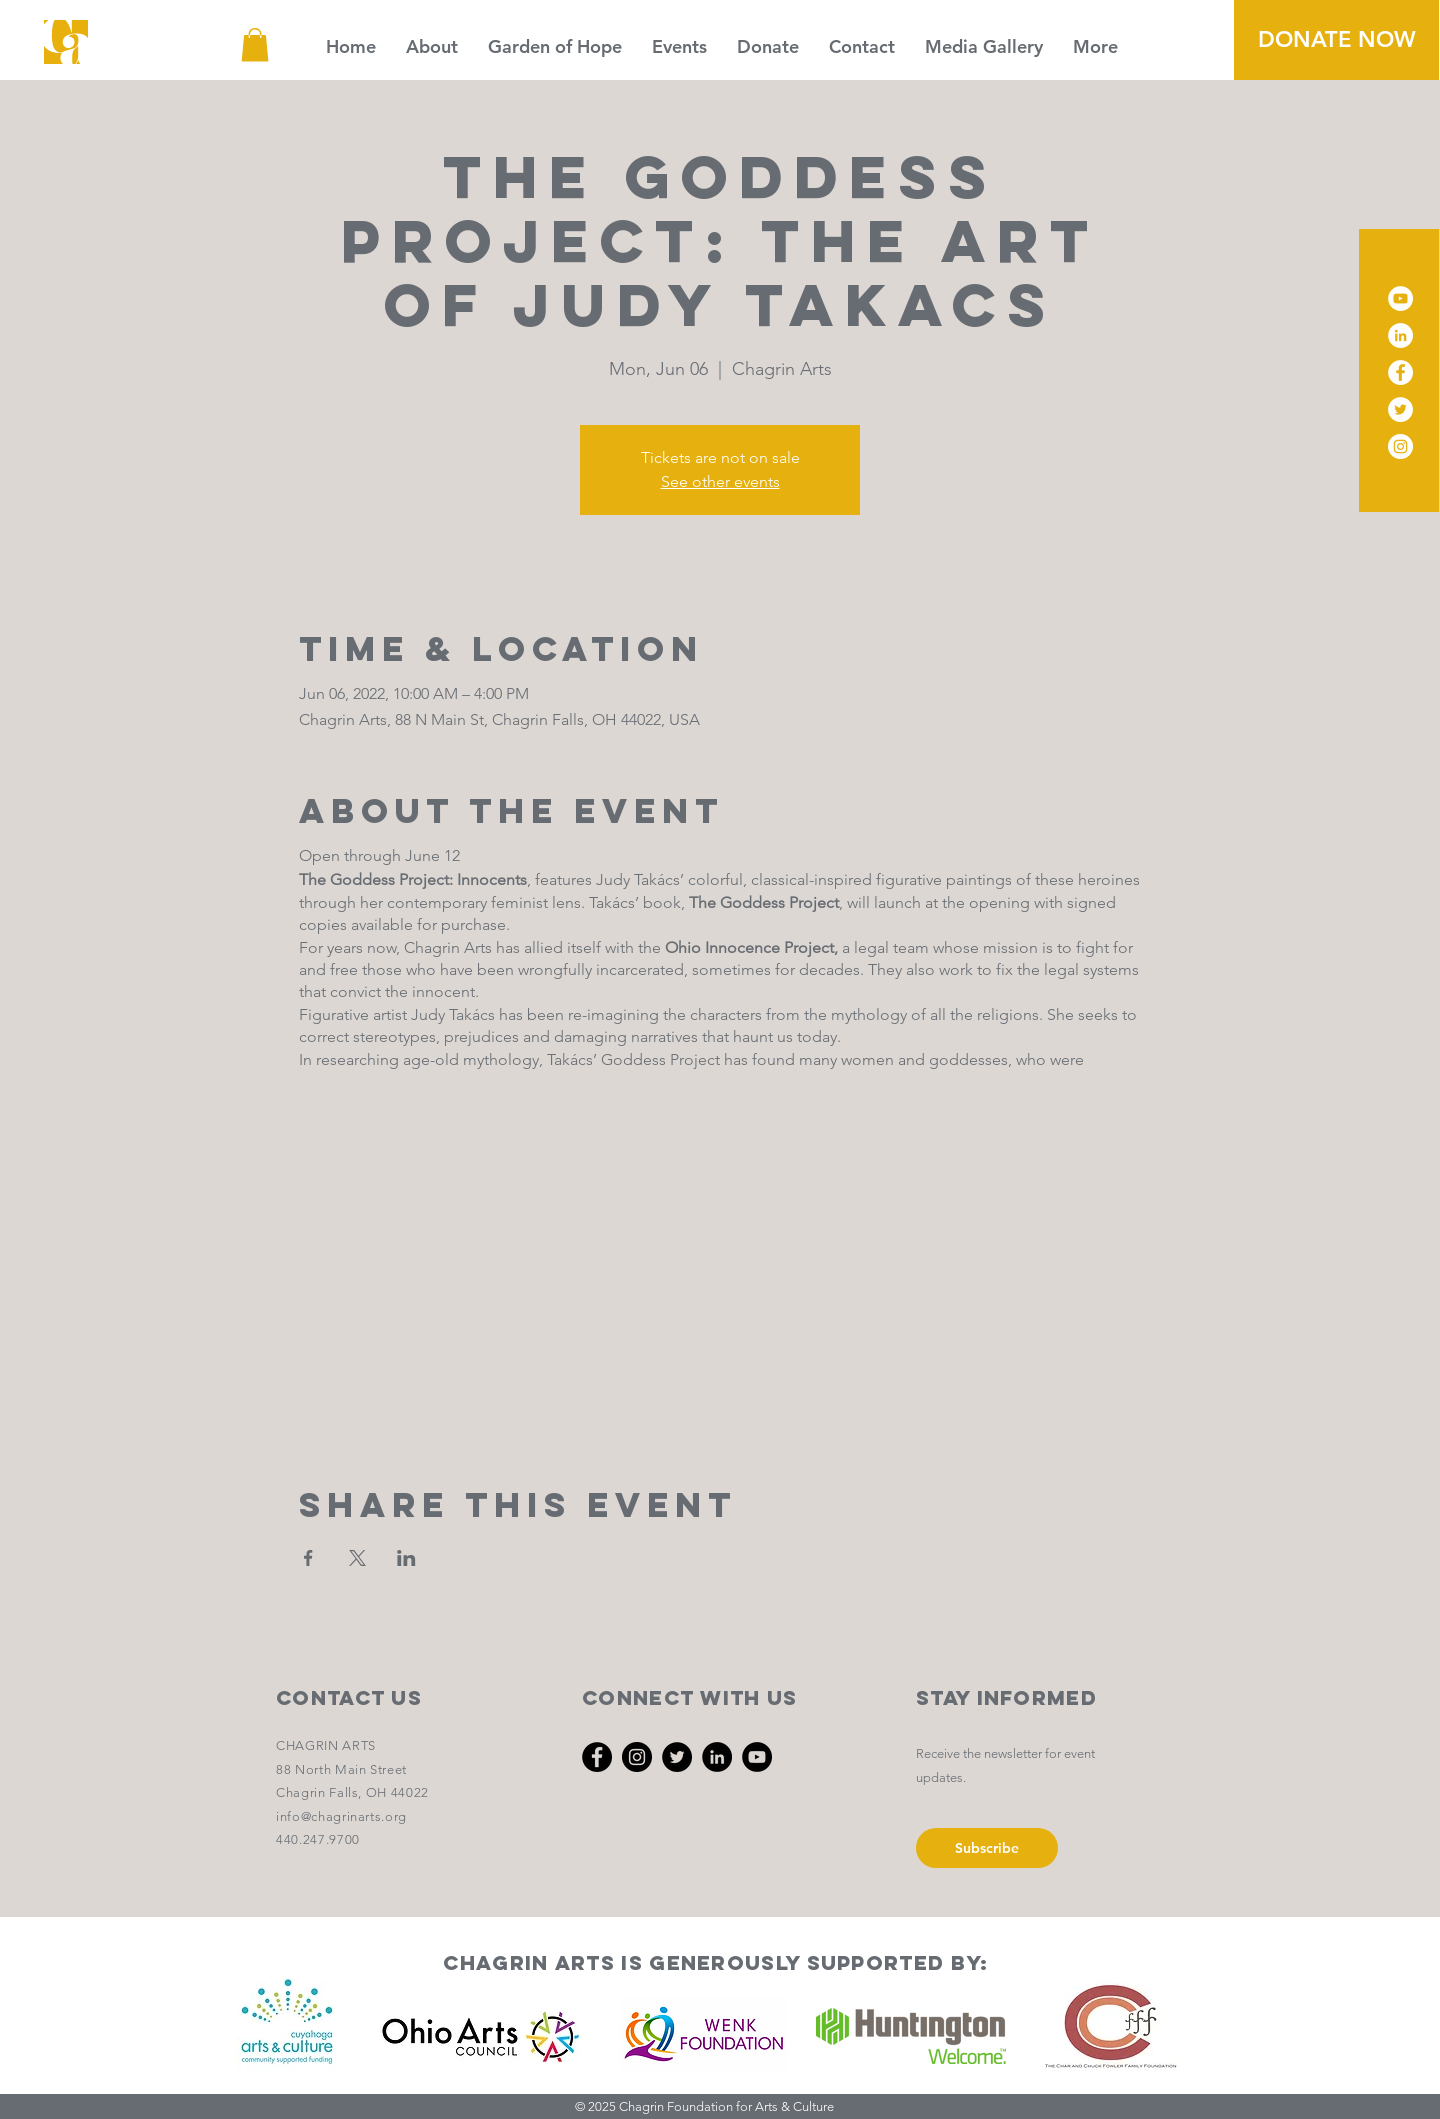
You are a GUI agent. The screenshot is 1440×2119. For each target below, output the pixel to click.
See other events (720, 481)
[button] (255, 44)
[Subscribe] (987, 1848)
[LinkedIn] (1400, 335)
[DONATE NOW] (1336, 40)
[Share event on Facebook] (308, 1558)
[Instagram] (1400, 446)
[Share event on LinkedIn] (406, 1558)
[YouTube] (1400, 298)
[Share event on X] (357, 1558)
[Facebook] (1400, 372)
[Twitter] (1400, 409)
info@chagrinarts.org (341, 1816)
